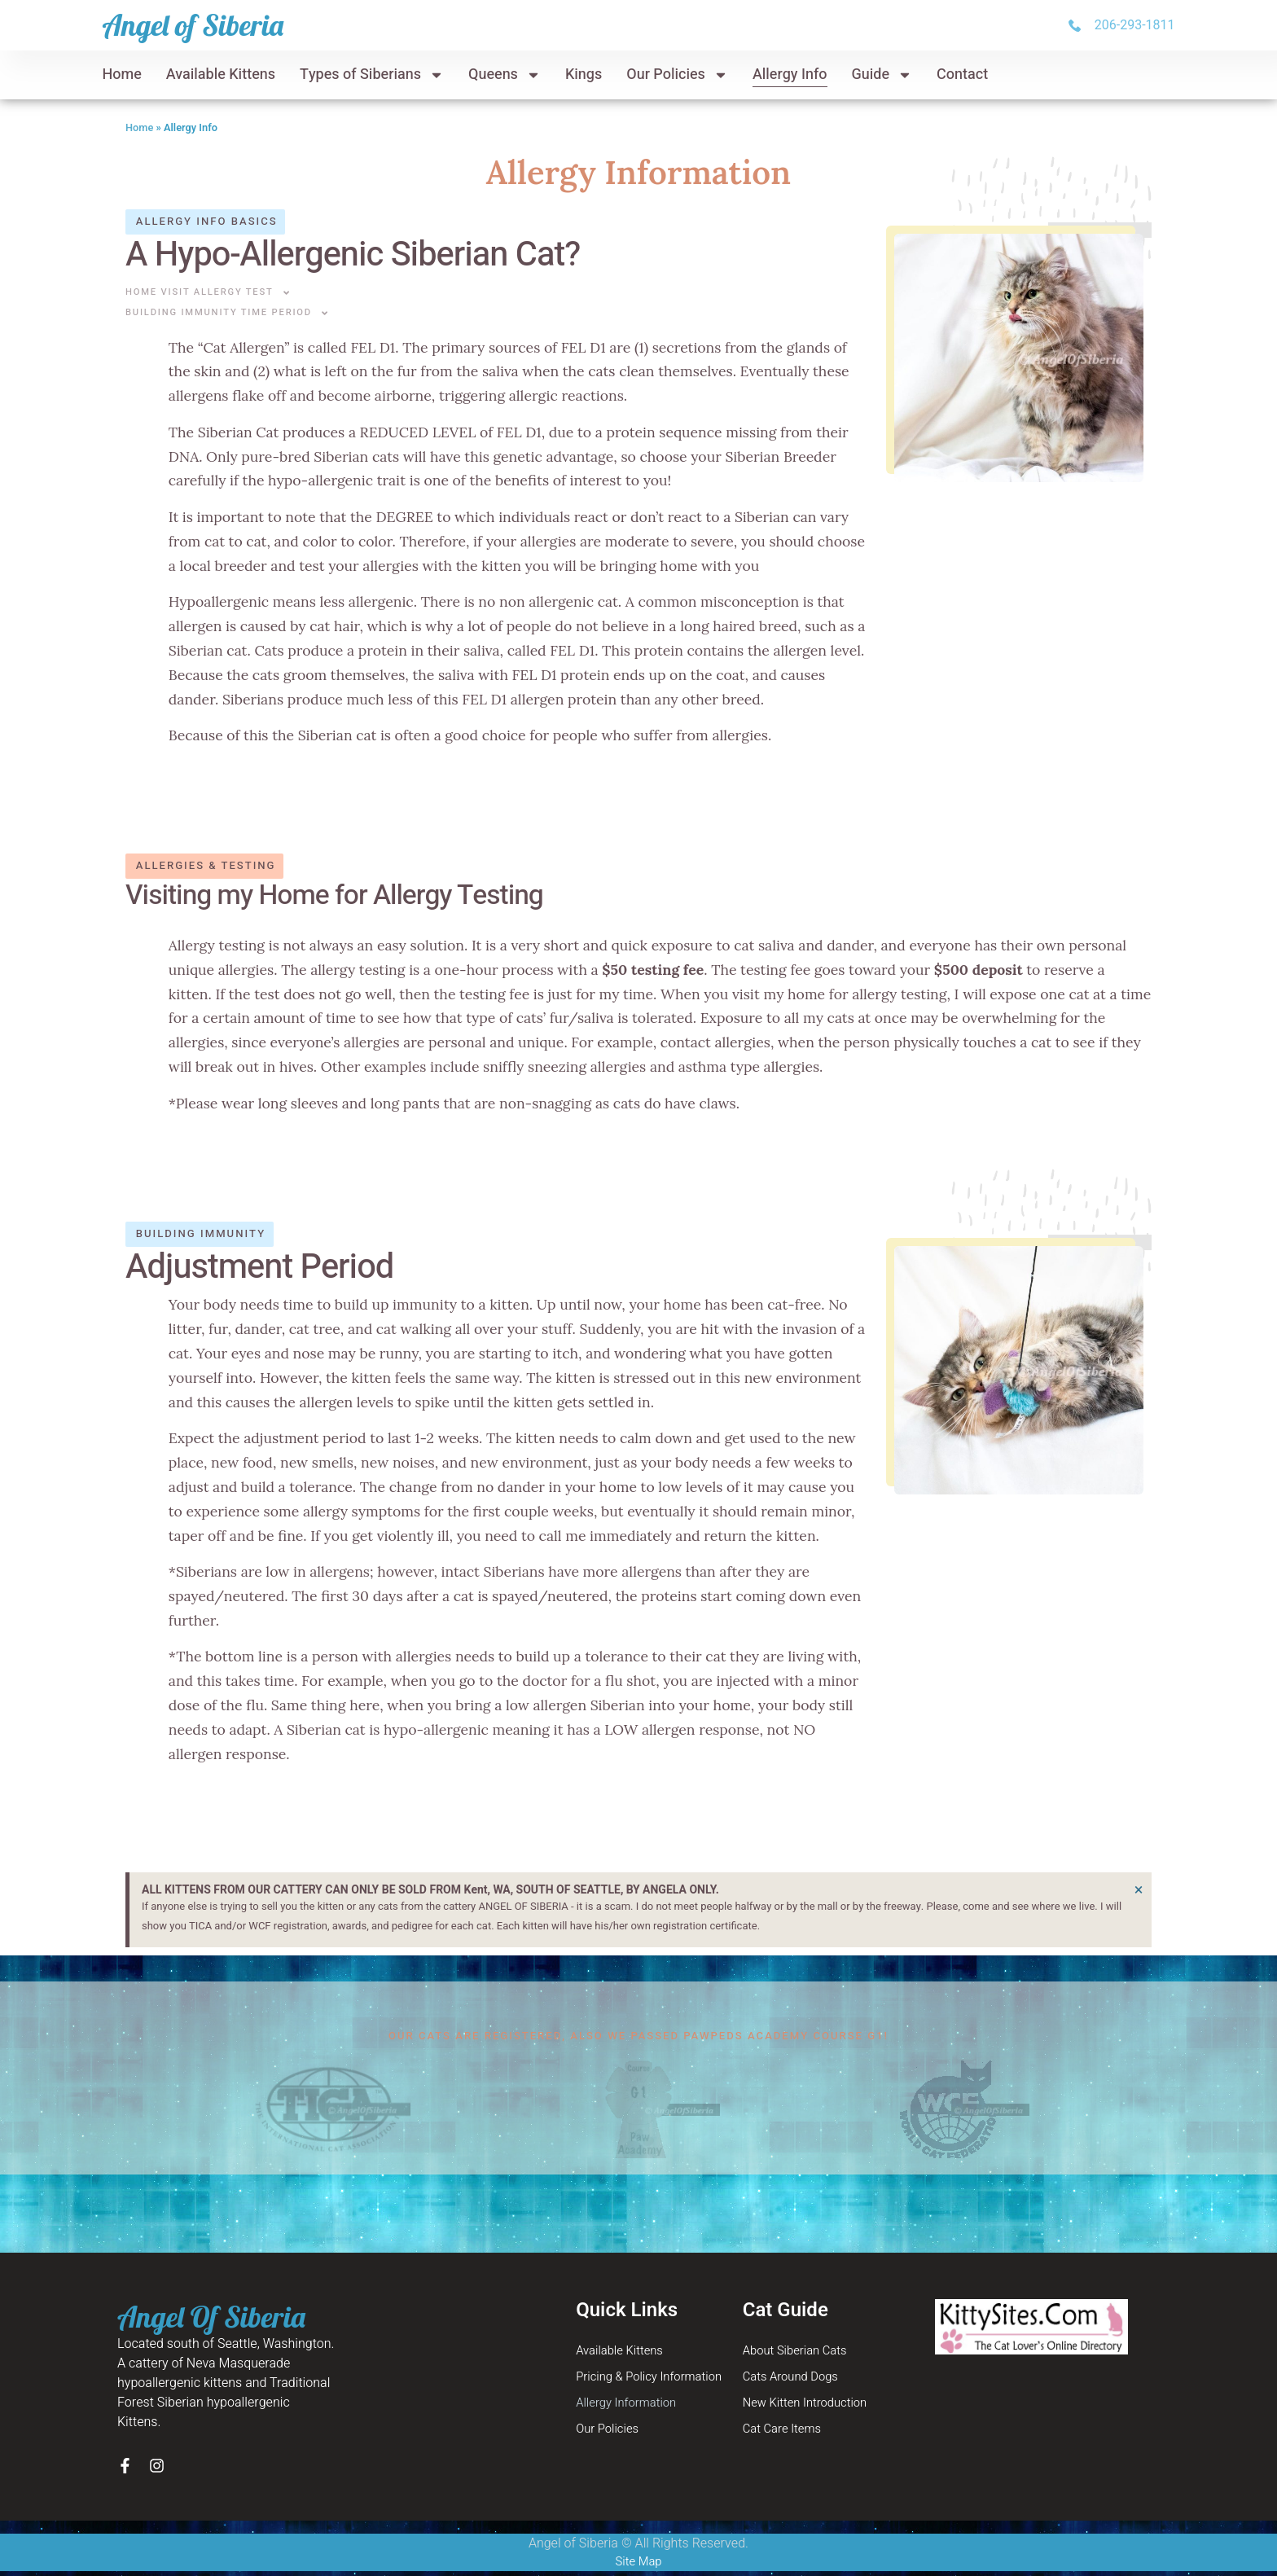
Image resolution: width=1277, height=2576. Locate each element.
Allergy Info (790, 75)
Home (121, 75)
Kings (583, 75)
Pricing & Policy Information (655, 2379)
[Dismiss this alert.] (1136, 1891)
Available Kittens (220, 75)
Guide (882, 75)
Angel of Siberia (192, 25)
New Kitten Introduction (810, 2407)
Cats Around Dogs (795, 2379)
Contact (962, 75)
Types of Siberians (372, 75)
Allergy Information (630, 2407)
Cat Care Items (785, 2435)
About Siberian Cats (799, 2352)
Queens (504, 75)
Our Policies (677, 75)
